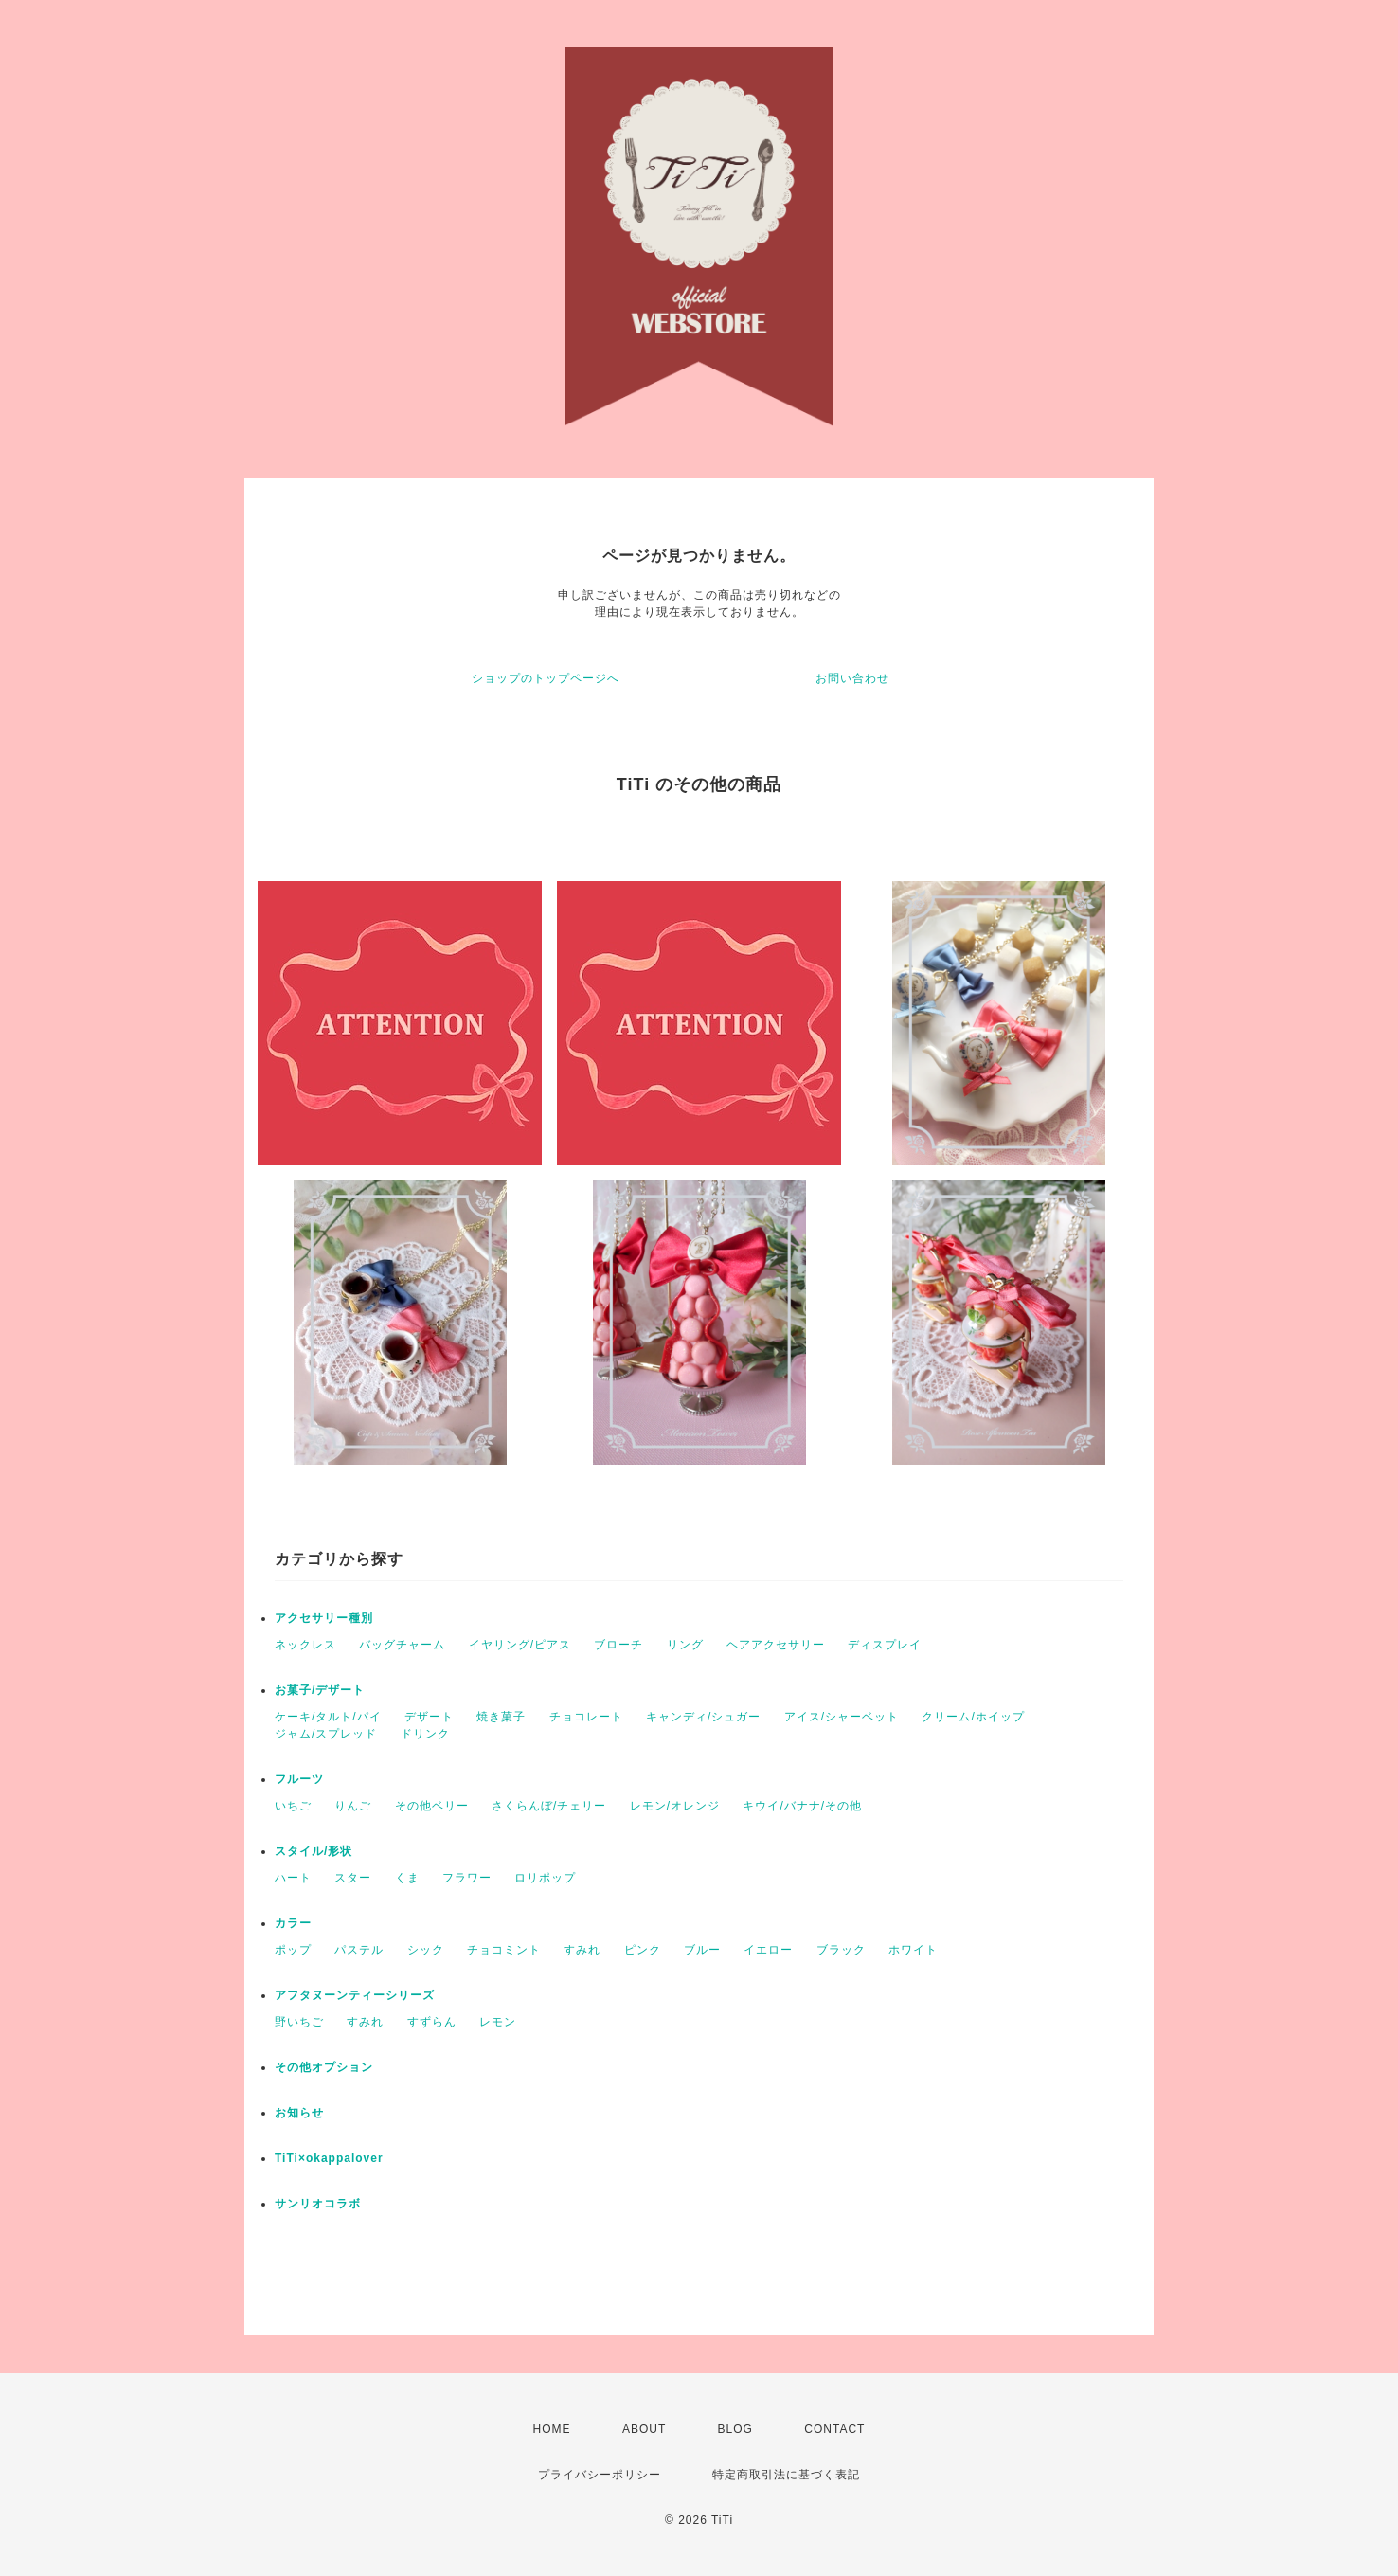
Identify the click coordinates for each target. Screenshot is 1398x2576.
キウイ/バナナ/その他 (802, 1805)
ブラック (841, 1949)
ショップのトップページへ (545, 678)
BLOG (735, 2429)
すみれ (582, 1949)
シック (425, 1949)
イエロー (768, 1949)
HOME (552, 2429)
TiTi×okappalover (329, 2158)
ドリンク (425, 1733)
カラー (293, 1923)
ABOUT (644, 2429)
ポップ (293, 1949)
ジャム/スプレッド (326, 1733)
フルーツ (299, 1779)
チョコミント (504, 1949)
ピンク (642, 1949)
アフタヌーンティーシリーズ (355, 1995)
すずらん (432, 2021)
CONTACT (834, 2429)
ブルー (702, 1949)
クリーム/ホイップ (973, 1716)
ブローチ (618, 1644)
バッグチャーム (402, 1644)
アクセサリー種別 (324, 1618)
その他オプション (324, 2067)
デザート (429, 1716)
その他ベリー (432, 1805)
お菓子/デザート (320, 1690)
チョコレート (586, 1716)
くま (407, 1877)
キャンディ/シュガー (703, 1716)
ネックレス (305, 1644)
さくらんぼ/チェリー (549, 1805)
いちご (293, 1805)
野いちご (299, 2021)
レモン (497, 2021)
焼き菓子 (501, 1716)
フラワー (467, 1877)
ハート (293, 1877)
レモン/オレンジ (675, 1805)
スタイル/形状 (313, 1851)
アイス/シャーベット (841, 1716)
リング (685, 1644)
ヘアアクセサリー (775, 1644)
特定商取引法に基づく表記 (786, 2474)
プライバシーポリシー (599, 2474)
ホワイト (913, 1949)
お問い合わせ (852, 678)
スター (352, 1877)
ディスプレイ (885, 1644)
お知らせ (299, 2112)
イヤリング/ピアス (520, 1644)
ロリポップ (545, 1877)
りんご (352, 1805)
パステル (359, 1949)
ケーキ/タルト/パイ (328, 1716)
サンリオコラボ (318, 2203)
